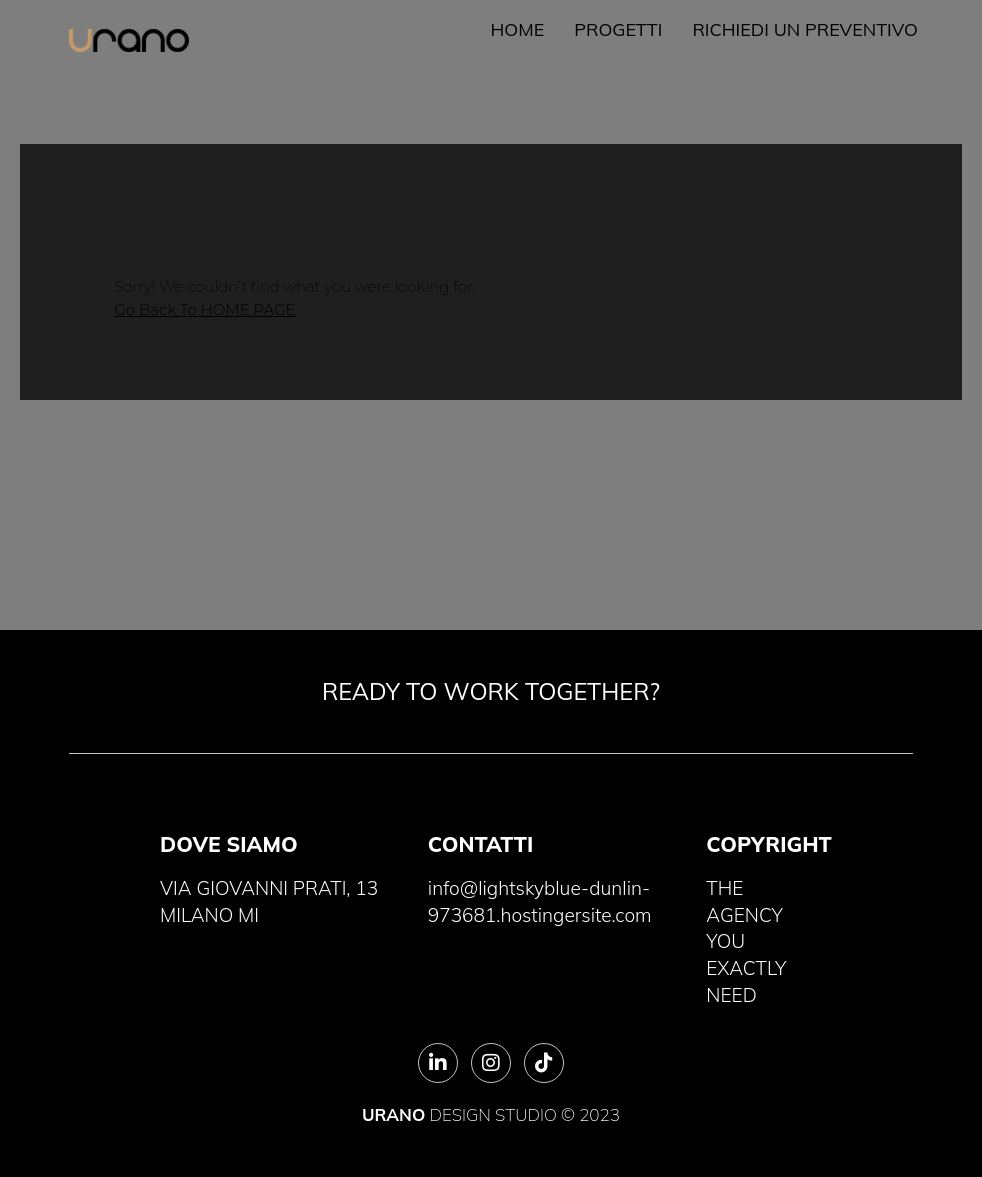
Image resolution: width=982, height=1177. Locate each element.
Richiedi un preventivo (804, 29)
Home (518, 29)
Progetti (618, 29)
